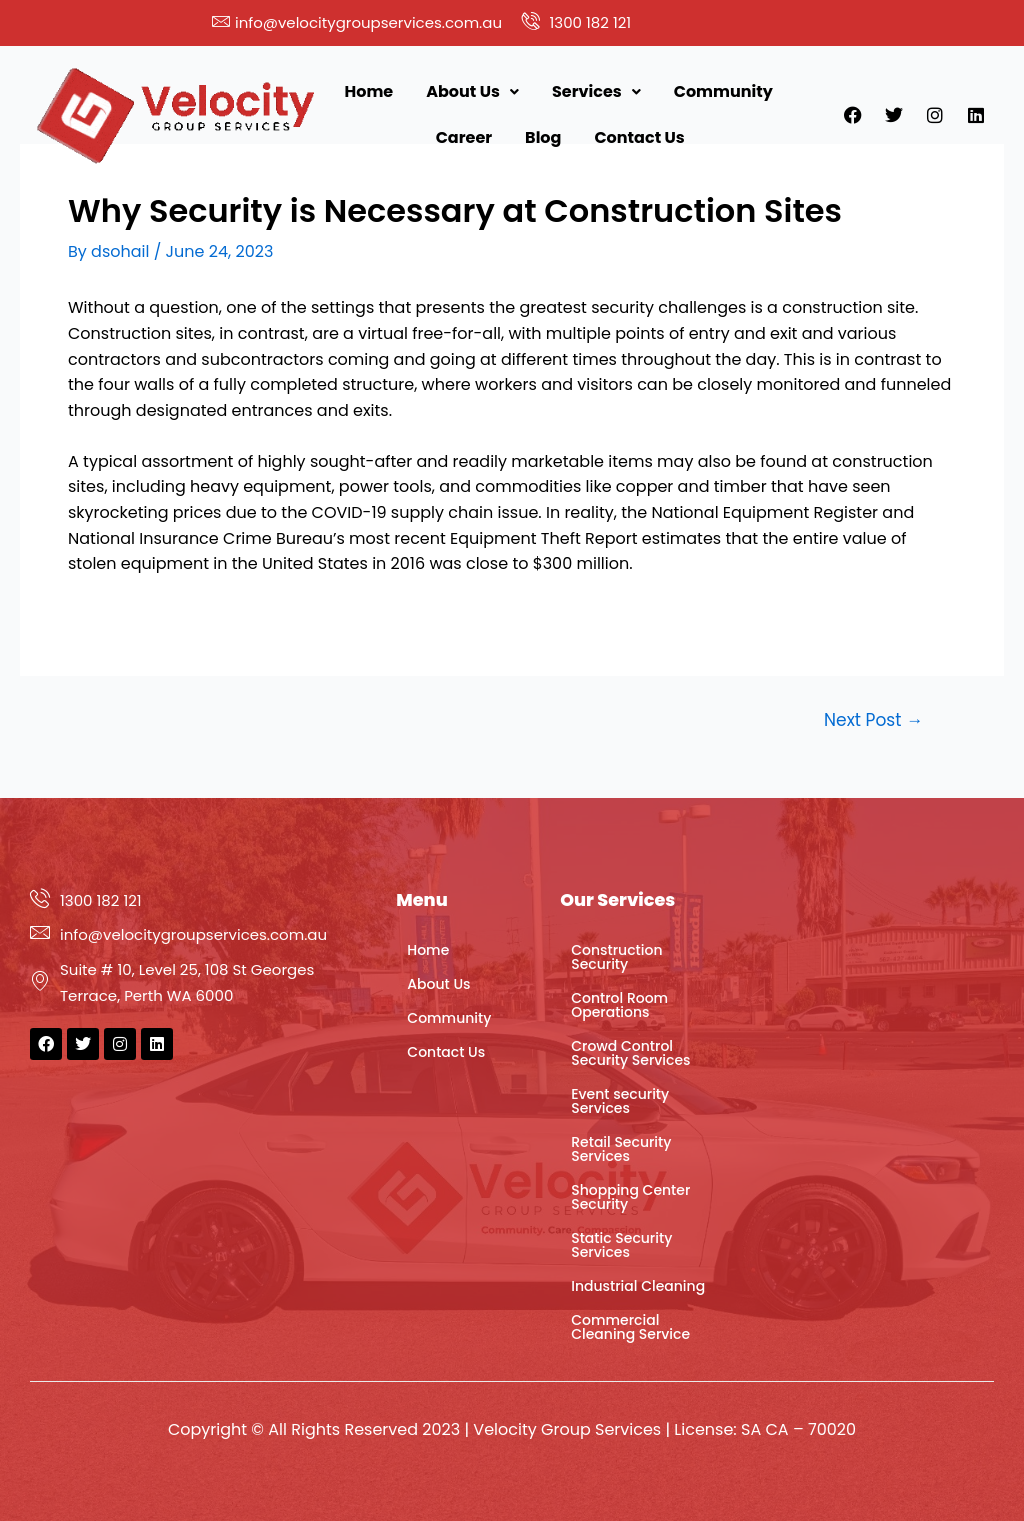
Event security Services (620, 1101)
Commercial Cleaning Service (630, 1327)
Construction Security (616, 957)
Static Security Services (621, 1245)
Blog (543, 137)
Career (464, 137)
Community (723, 91)
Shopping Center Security (630, 1197)
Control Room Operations (619, 1005)
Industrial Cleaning (638, 1286)
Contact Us (639, 137)
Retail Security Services (621, 1149)
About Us (472, 91)
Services (596, 91)
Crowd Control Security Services (630, 1053)
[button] (472, 92)
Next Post (873, 720)
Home (369, 91)
